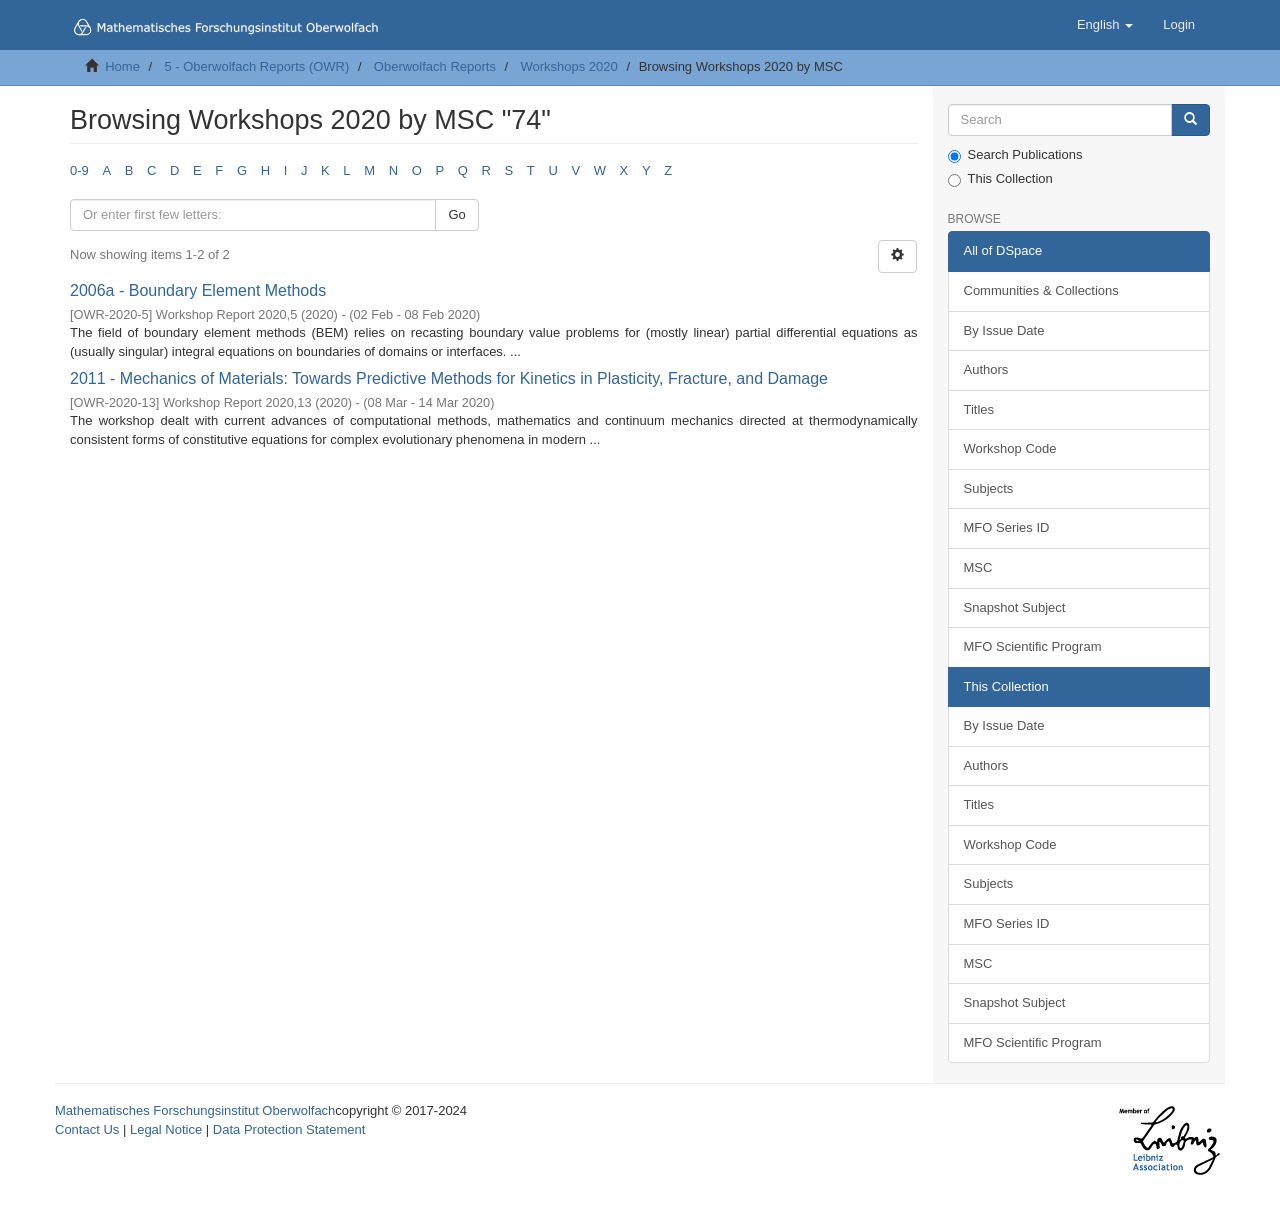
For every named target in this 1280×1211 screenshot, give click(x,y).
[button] (1105, 25)
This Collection (1000, 179)
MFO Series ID (1007, 527)
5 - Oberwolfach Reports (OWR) (256, 66)
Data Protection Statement (289, 1129)
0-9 (79, 170)
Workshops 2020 (568, 66)
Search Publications (1015, 155)
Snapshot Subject (1015, 607)
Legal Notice (166, 1129)
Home (122, 66)
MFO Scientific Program (1033, 646)
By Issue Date (1004, 330)
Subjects (989, 488)
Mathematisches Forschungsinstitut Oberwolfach (195, 1110)
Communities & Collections (1041, 290)
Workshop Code (1010, 448)
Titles (979, 409)
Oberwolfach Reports (435, 66)
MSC (978, 567)
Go (456, 214)
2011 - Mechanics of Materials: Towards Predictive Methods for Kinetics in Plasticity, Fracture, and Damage (449, 378)
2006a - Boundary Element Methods (198, 290)
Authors (986, 369)
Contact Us (87, 1129)
